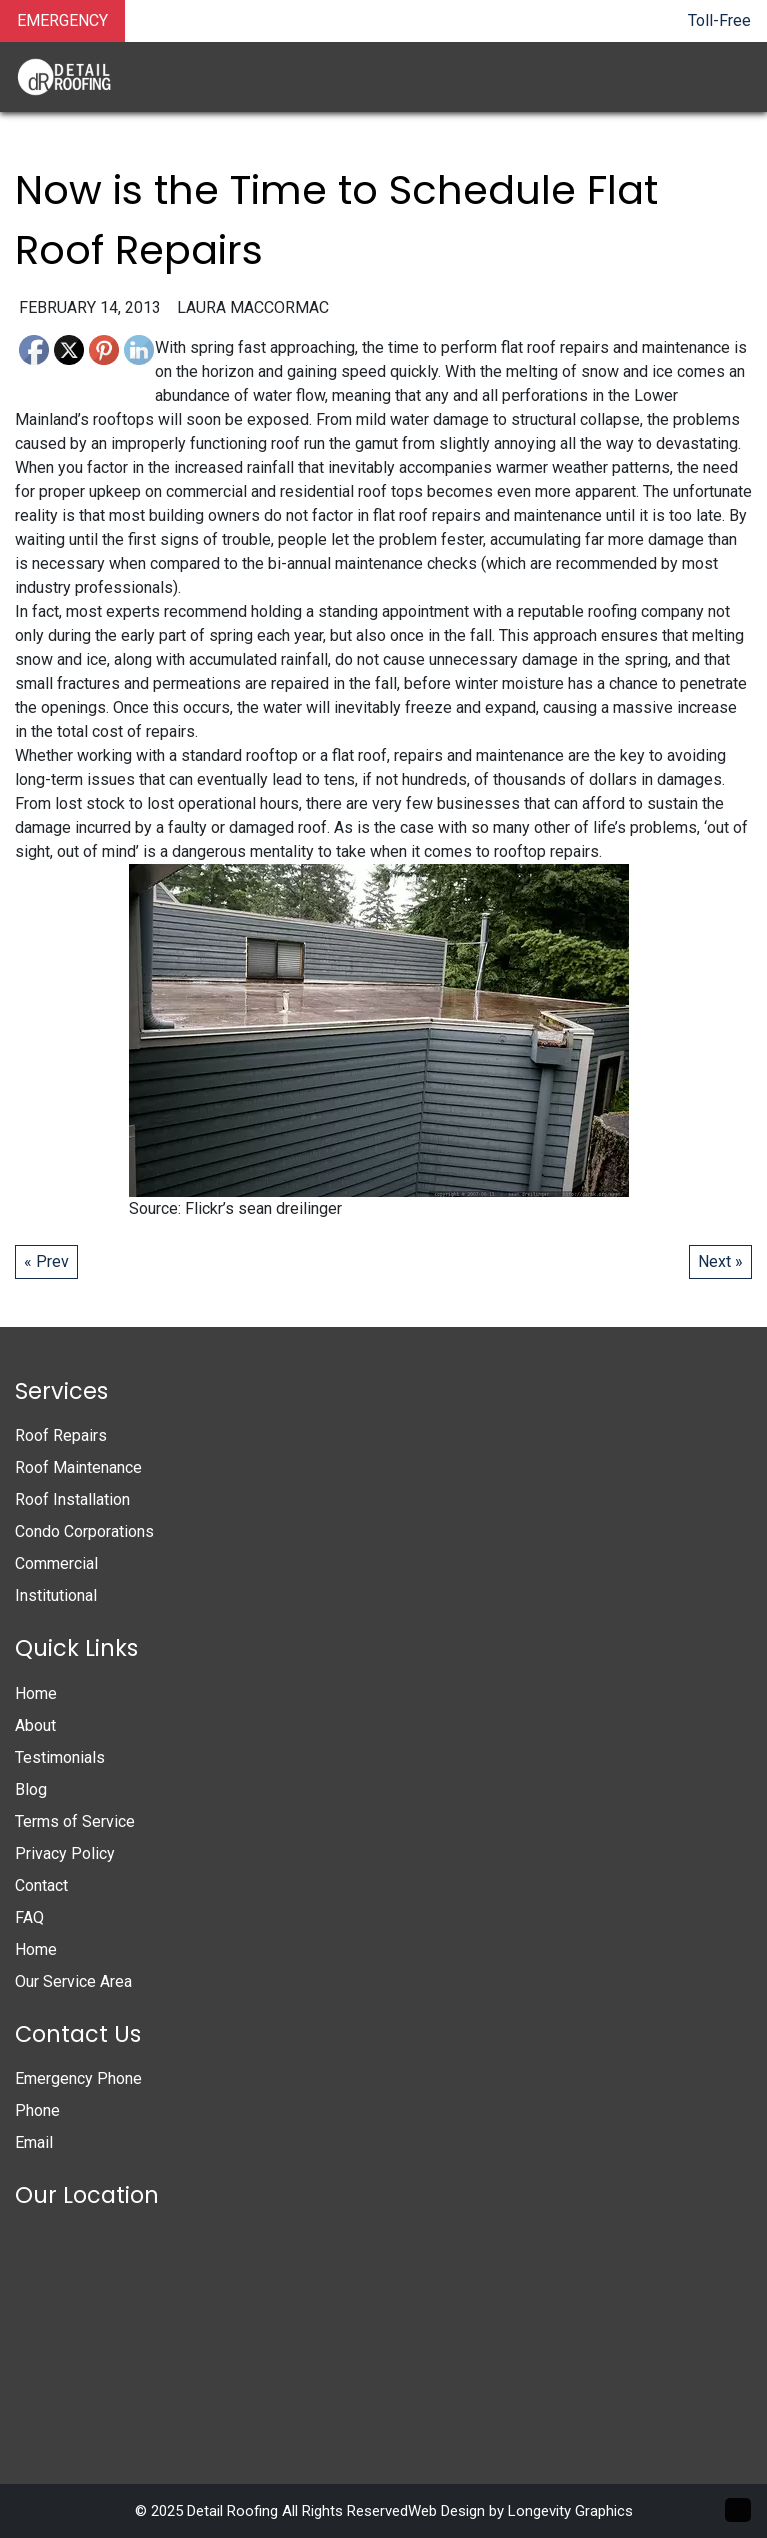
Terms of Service (75, 1821)
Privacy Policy (65, 1853)
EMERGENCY (62, 20)
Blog (31, 1789)
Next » (720, 1261)
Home (36, 1693)
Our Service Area (73, 1981)
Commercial (56, 1563)
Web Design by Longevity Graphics (520, 2511)
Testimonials (60, 1757)
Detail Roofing (232, 2511)
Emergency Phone (78, 2078)
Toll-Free (719, 20)
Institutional (56, 1595)
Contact (41, 1885)
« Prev (46, 1261)
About (35, 1725)
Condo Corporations (84, 1531)
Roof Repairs (61, 1435)
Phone (37, 2110)
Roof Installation (72, 1499)
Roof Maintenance (78, 1467)
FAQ (29, 1917)
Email (34, 2142)
